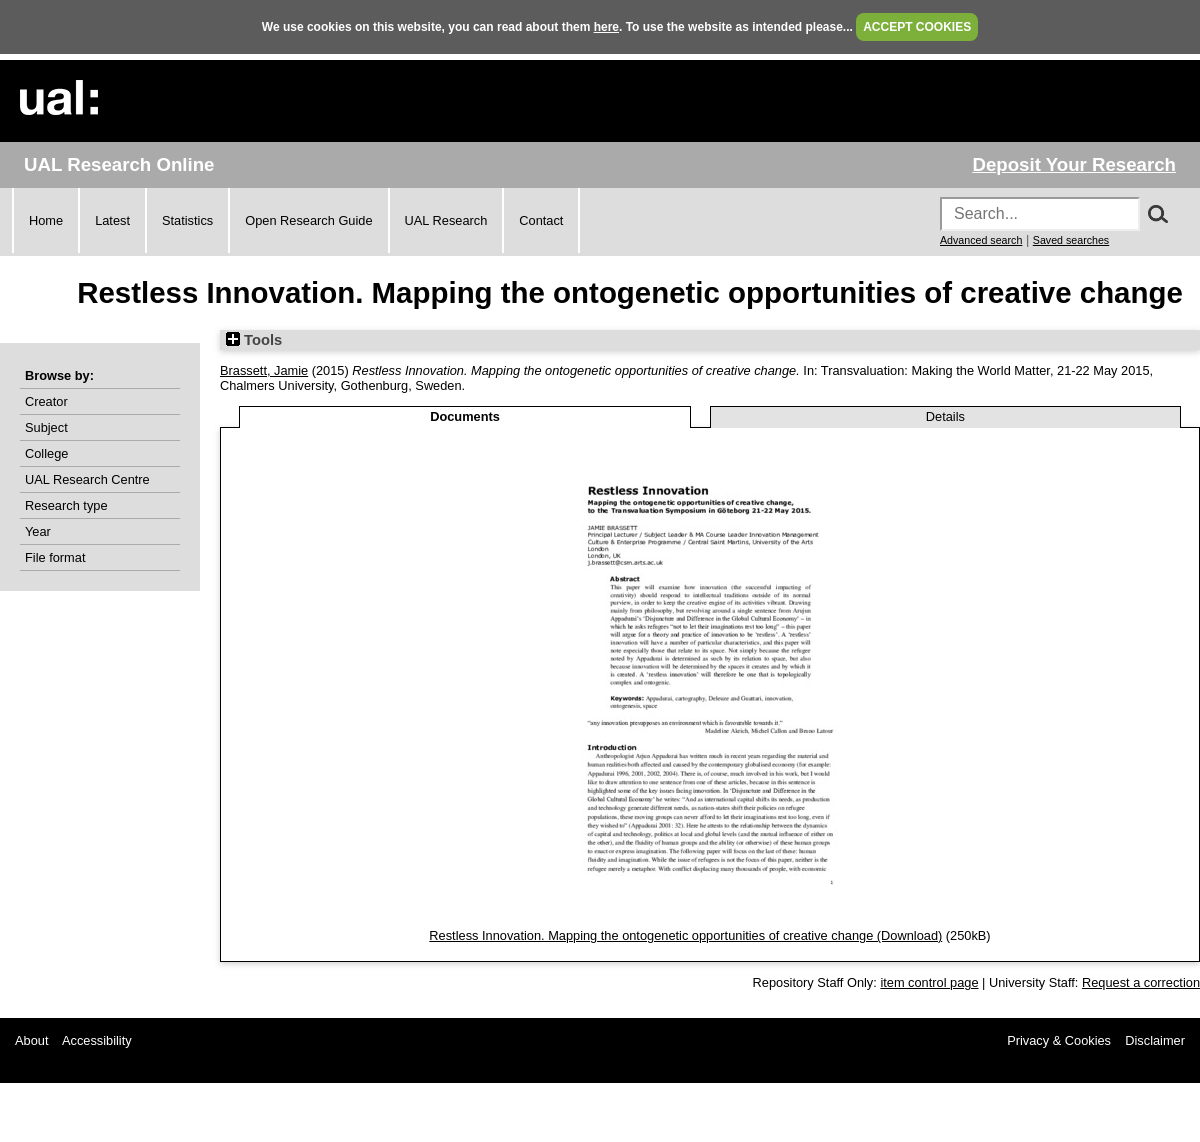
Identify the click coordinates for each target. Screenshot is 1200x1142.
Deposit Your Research (1074, 164)
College (46, 453)
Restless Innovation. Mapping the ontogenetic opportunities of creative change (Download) (685, 935)
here (606, 27)
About (31, 1040)
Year (38, 531)
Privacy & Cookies (1059, 1040)
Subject (46, 427)
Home (46, 220)
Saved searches (1071, 240)
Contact (541, 220)
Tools (254, 340)
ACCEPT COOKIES (917, 27)
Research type (66, 505)
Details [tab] (945, 416)
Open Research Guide (308, 220)
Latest (112, 220)
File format (55, 557)
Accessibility (97, 1040)
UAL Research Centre (87, 479)
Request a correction (1141, 982)
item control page (929, 982)
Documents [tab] (465, 416)
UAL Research (446, 220)
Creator (46, 401)
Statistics (187, 220)
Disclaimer (1155, 1040)
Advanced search (981, 240)
